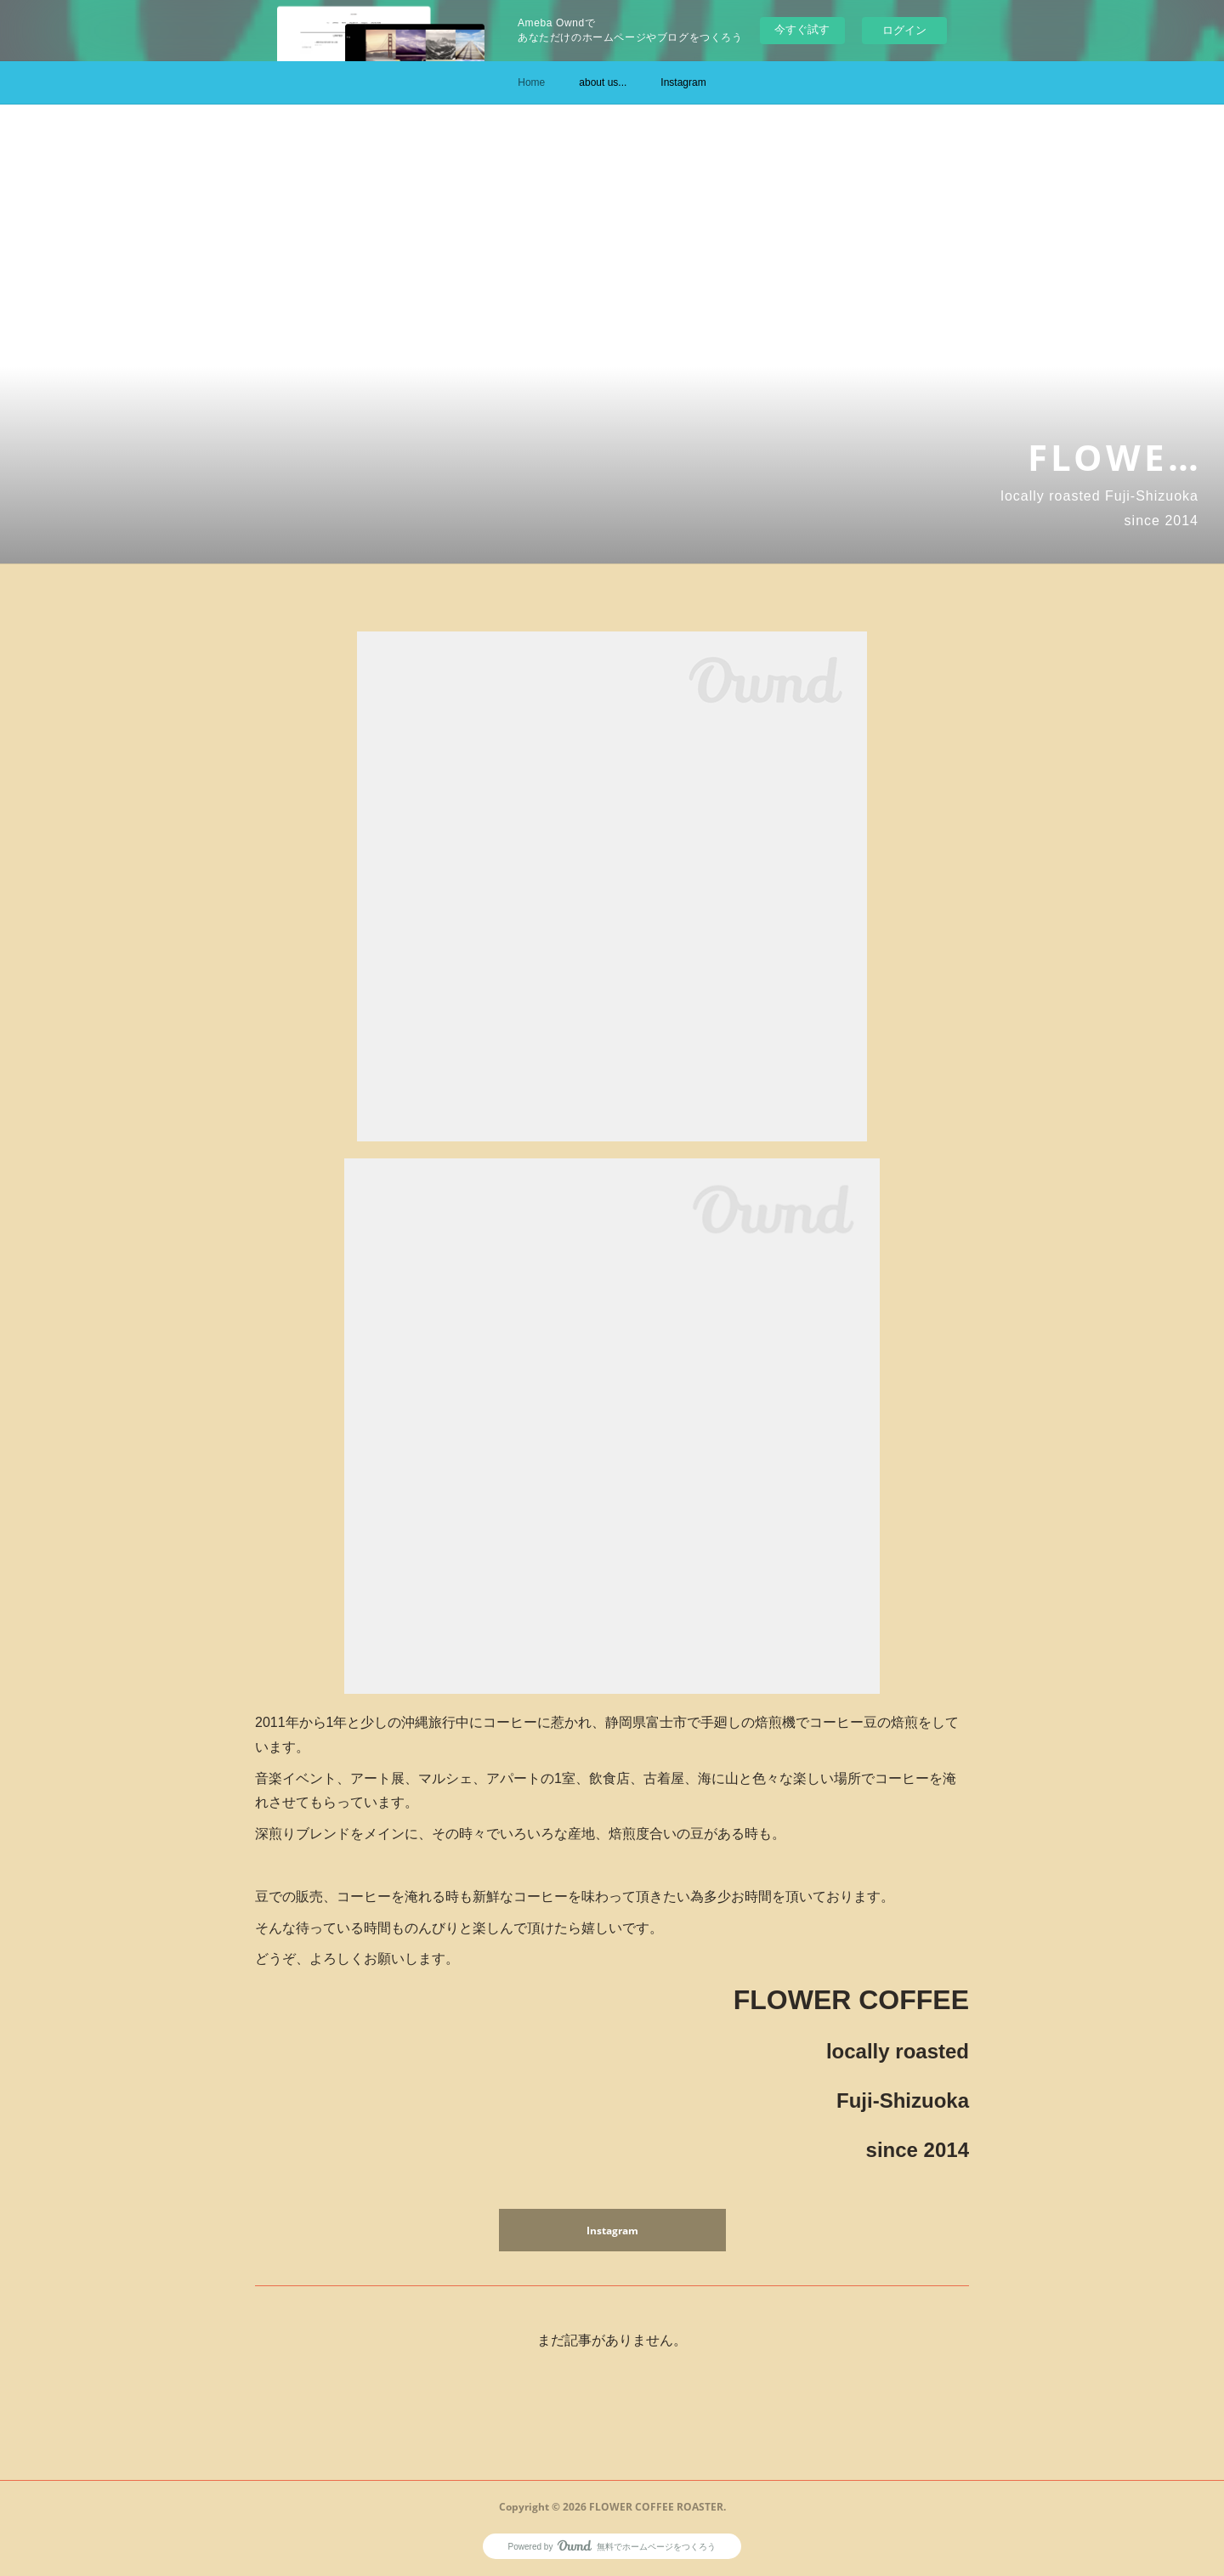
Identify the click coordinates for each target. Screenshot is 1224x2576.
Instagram (683, 82)
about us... (602, 82)
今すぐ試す (802, 29)
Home (531, 82)
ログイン (904, 30)
